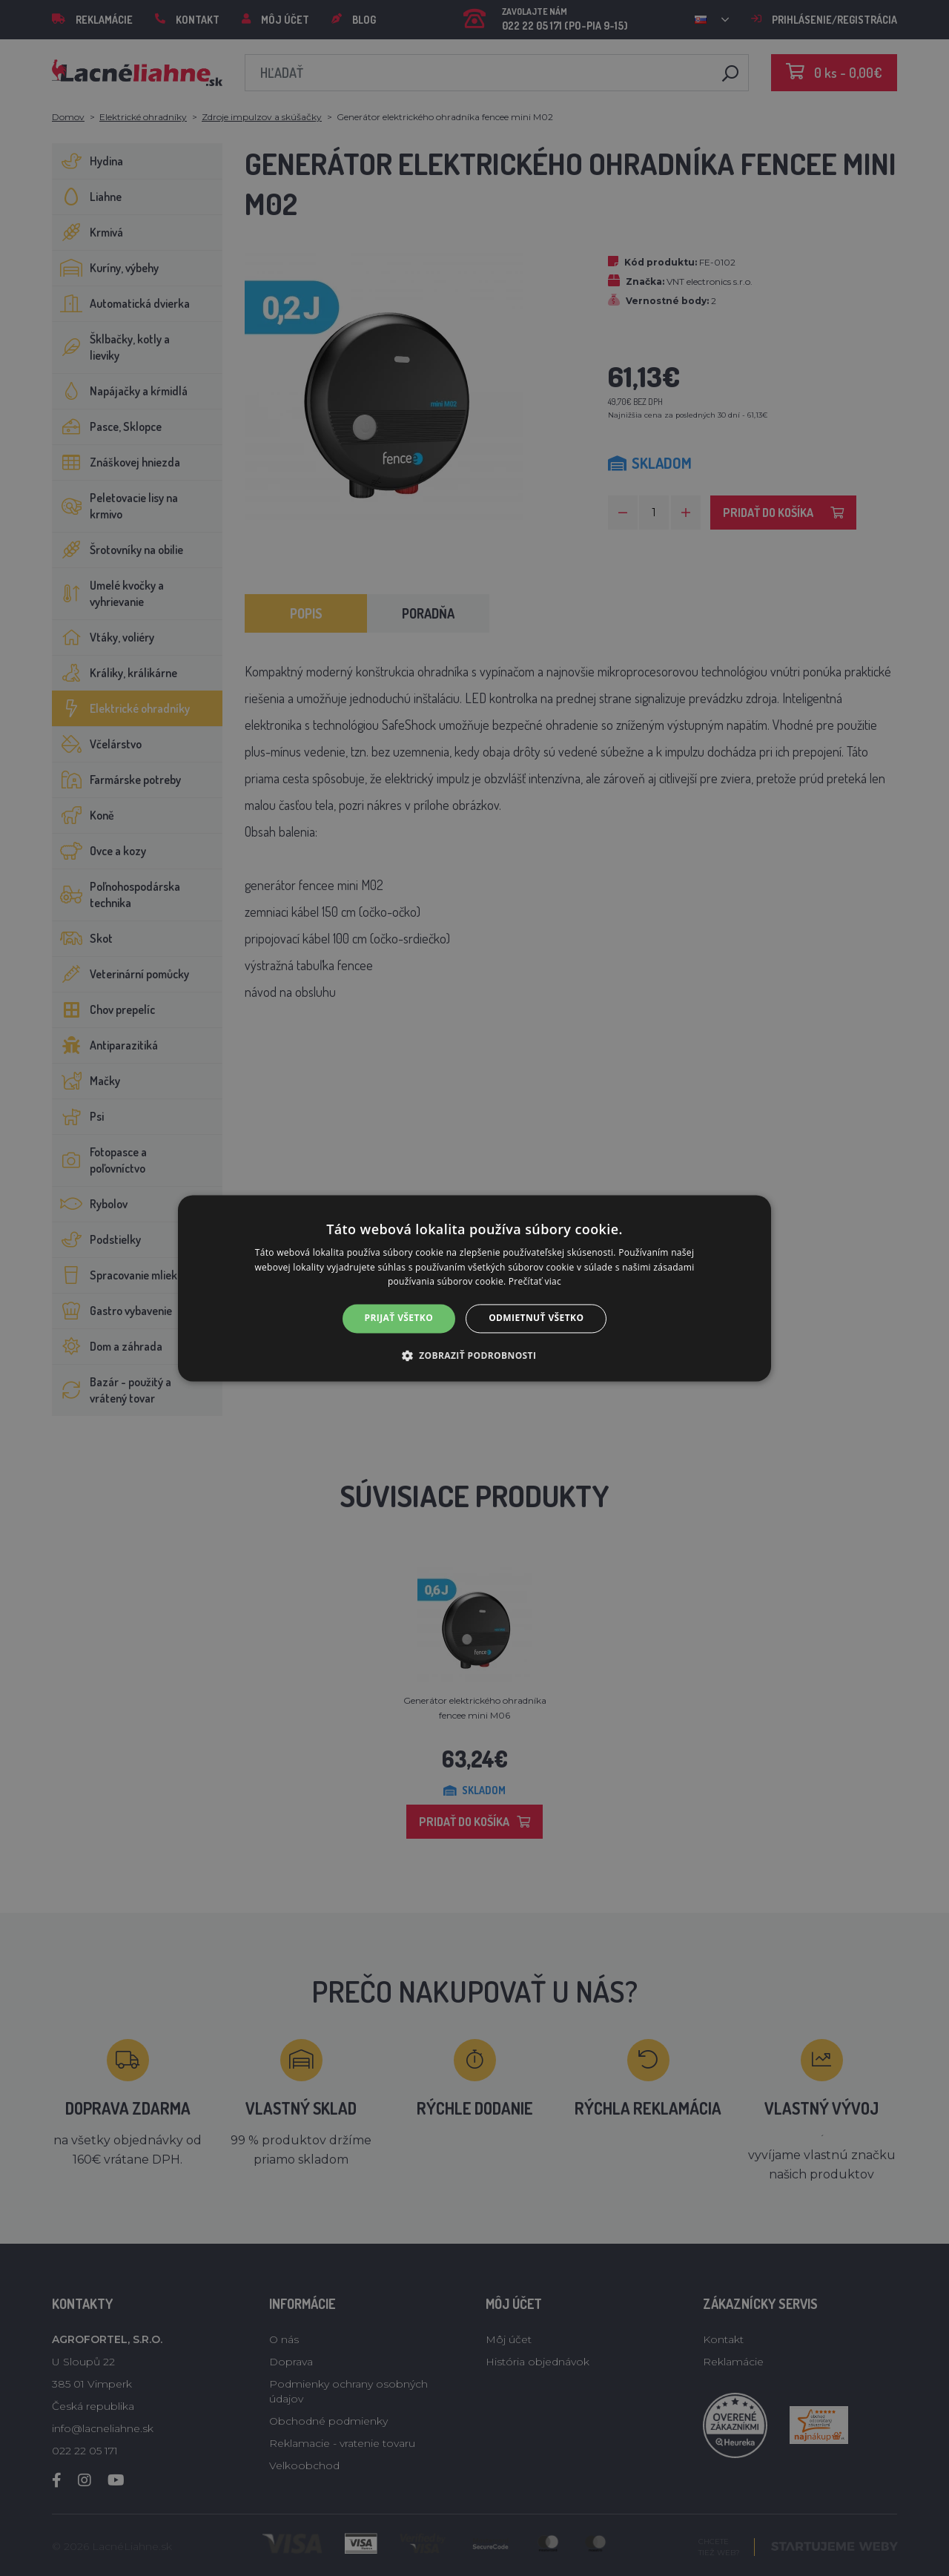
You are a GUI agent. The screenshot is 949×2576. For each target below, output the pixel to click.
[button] (475, 1355)
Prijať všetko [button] (399, 1318)
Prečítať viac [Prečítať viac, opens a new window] (535, 1282)
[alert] (474, 1288)
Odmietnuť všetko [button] (536, 1318)
